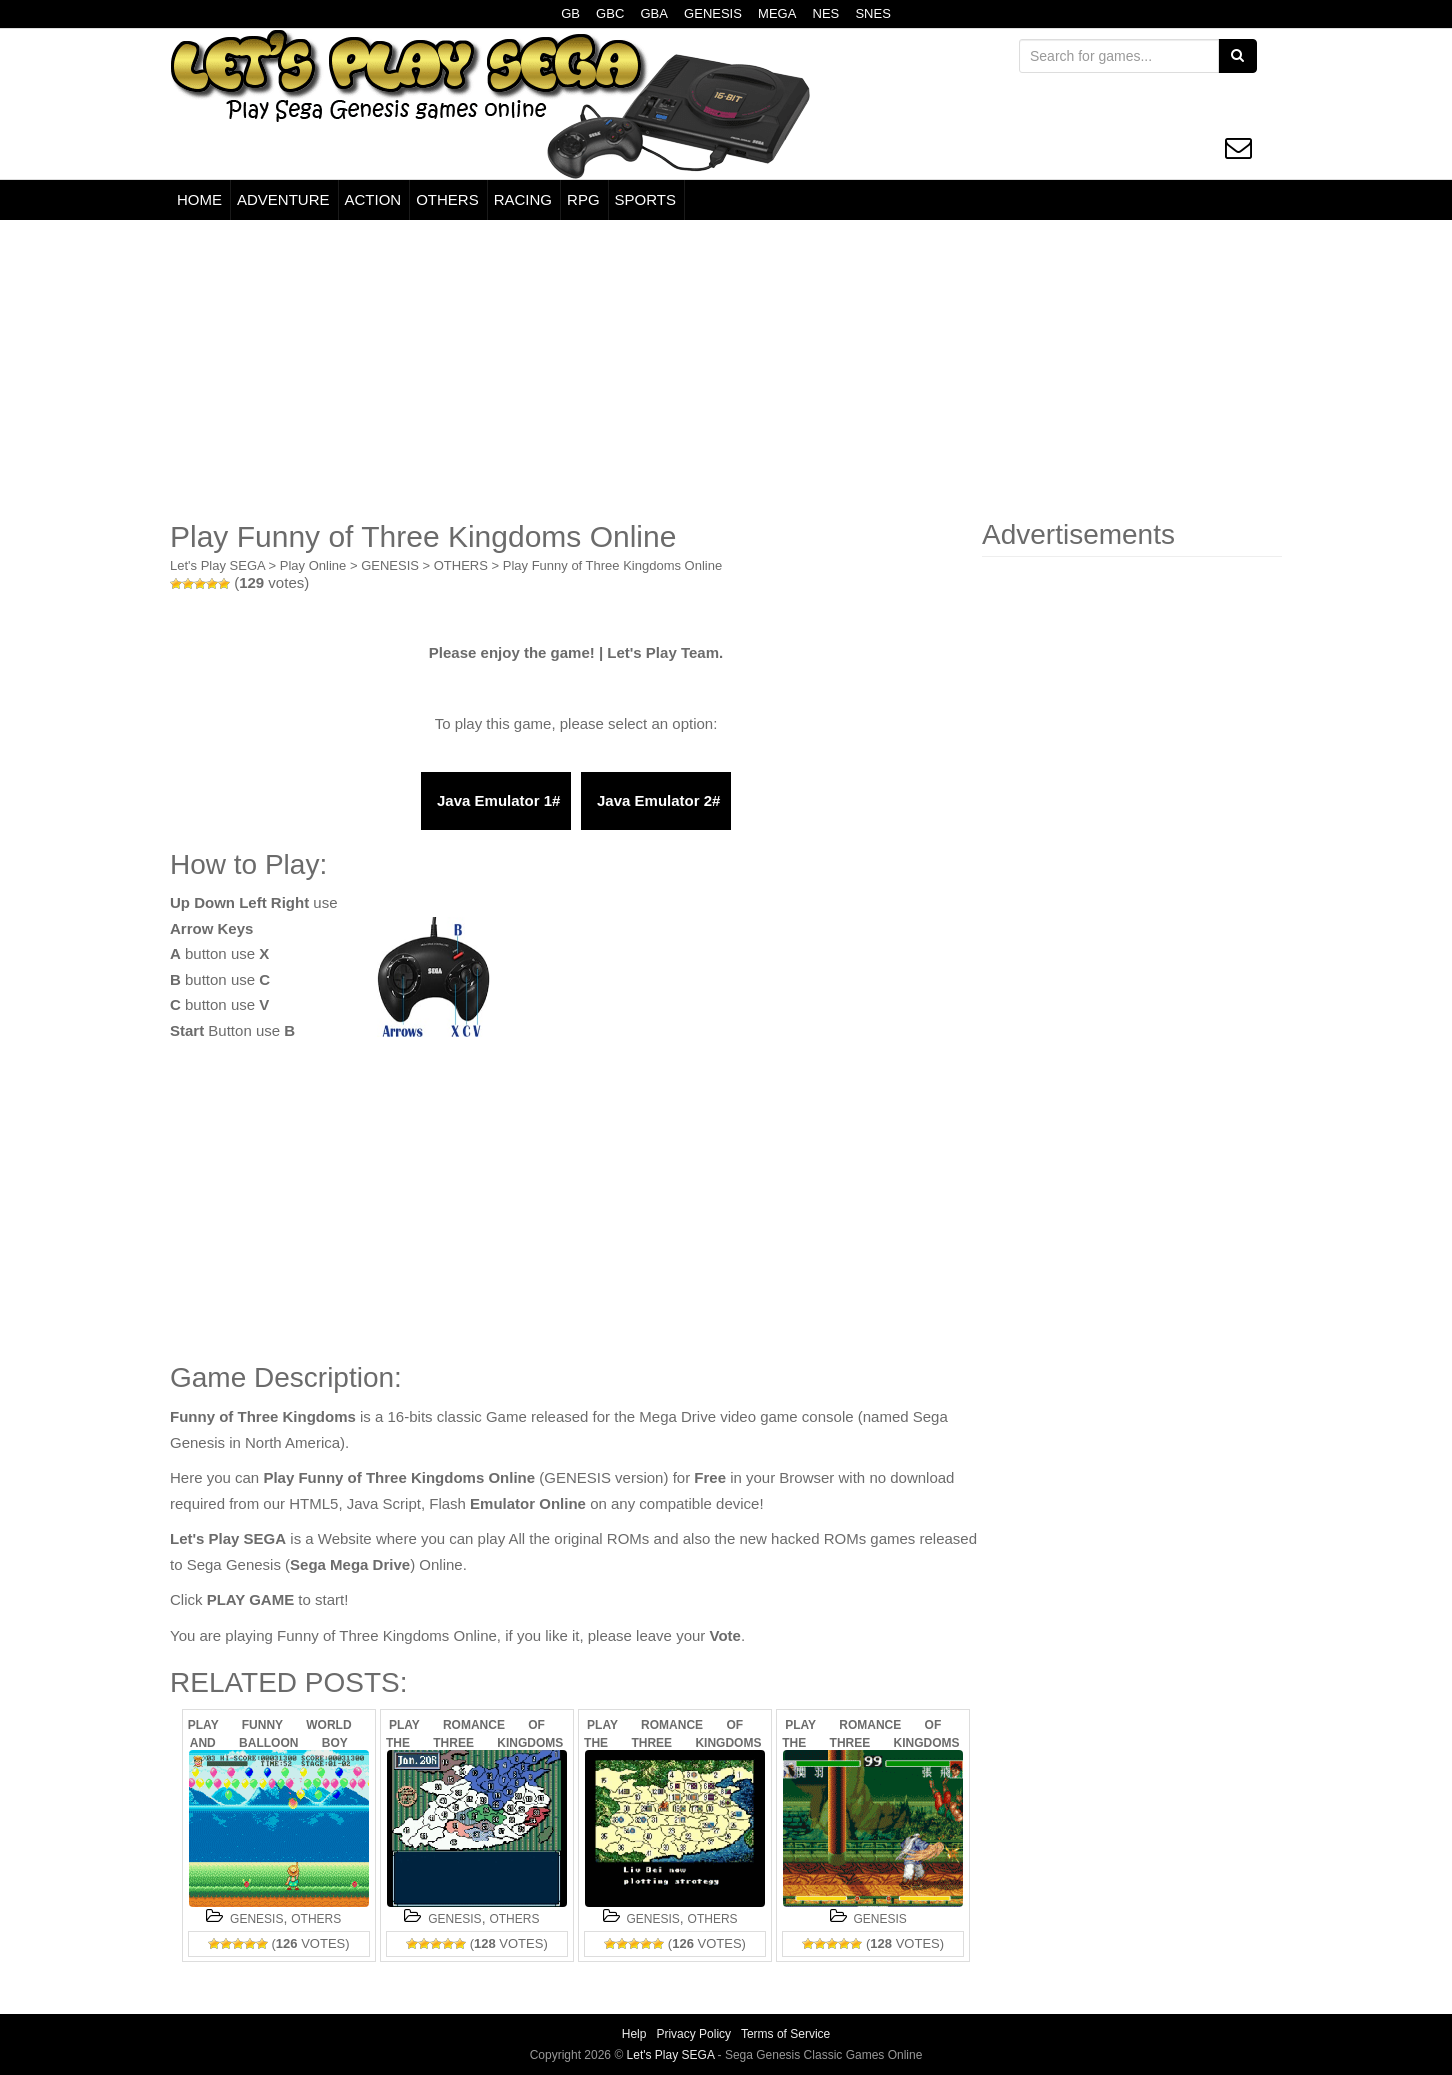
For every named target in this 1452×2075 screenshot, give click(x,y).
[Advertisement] (726, 370)
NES (826, 13)
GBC (610, 13)
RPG (583, 199)
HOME (199, 199)
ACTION (373, 199)
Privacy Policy (693, 2034)
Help (634, 2034)
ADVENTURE (283, 199)
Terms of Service (785, 2034)
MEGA (777, 13)
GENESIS (713, 13)
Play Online (313, 565)
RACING (523, 199)
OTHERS (447, 199)
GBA (653, 13)
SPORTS (645, 199)
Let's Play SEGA (217, 565)
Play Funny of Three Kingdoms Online (612, 565)
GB (570, 13)
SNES (872, 13)
